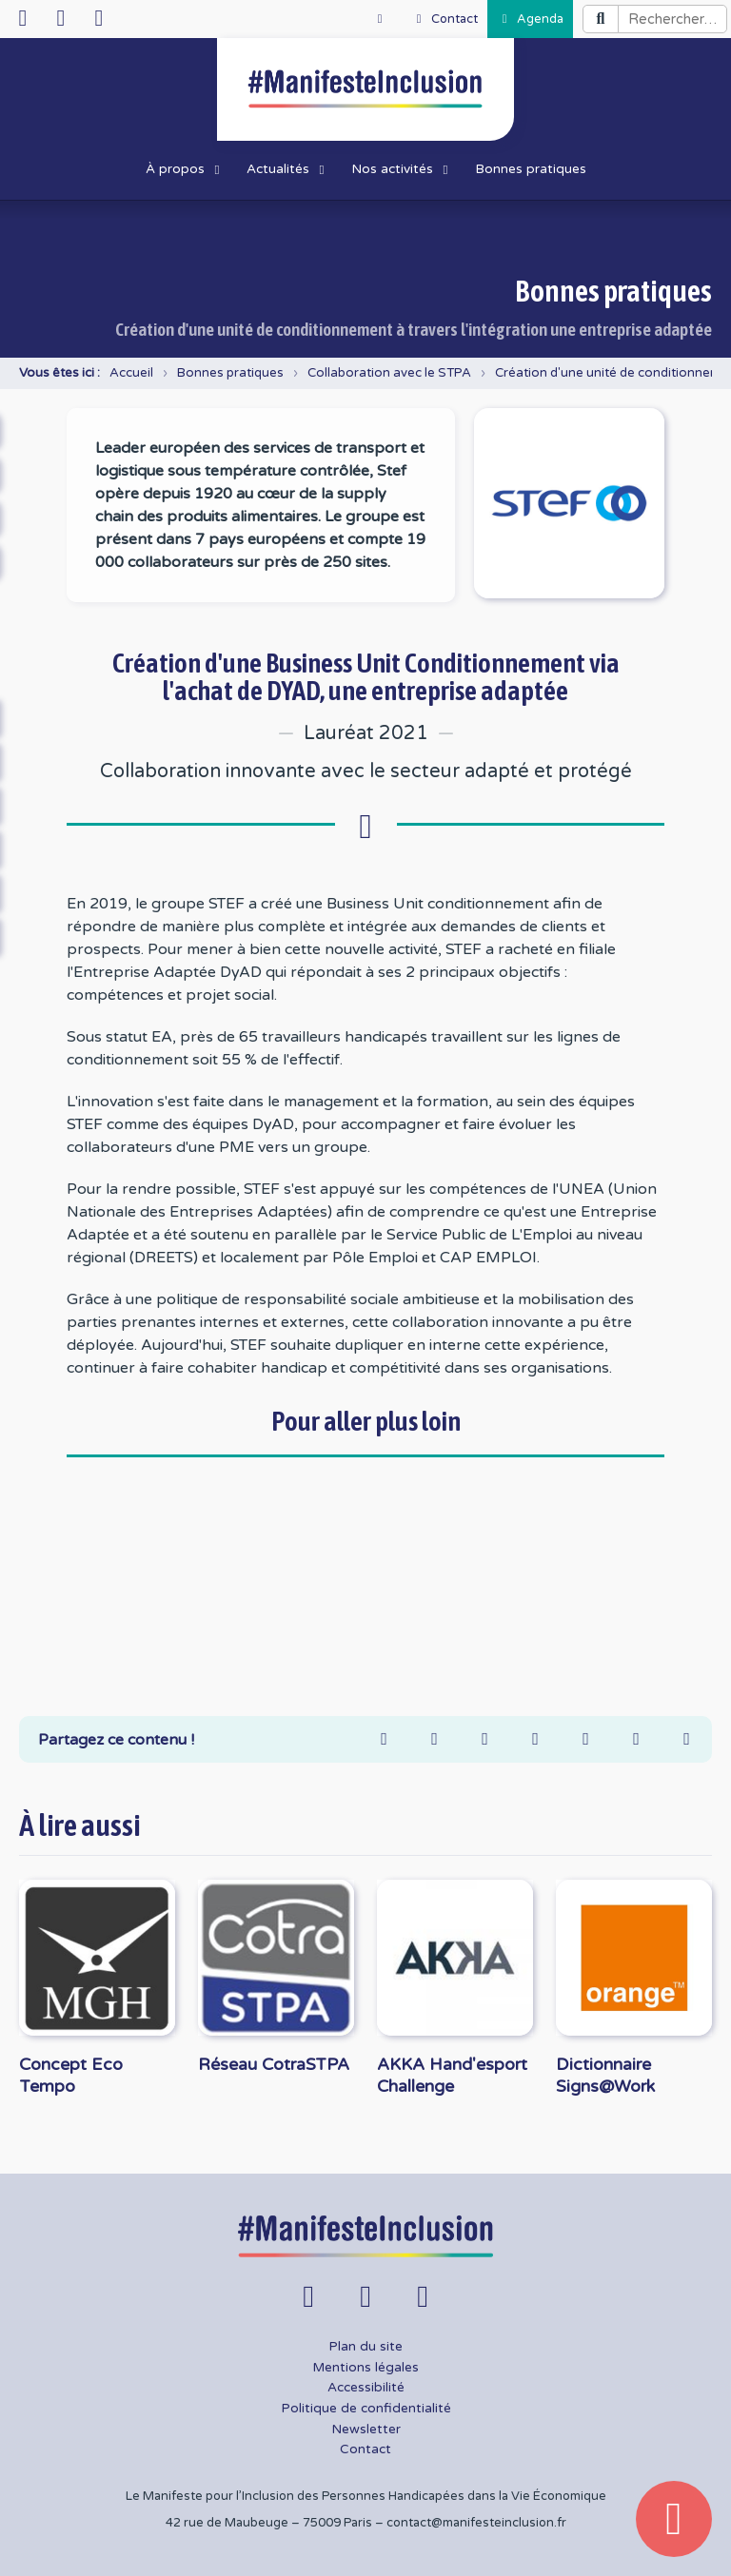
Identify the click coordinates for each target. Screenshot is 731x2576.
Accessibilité (366, 2387)
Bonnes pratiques (230, 373)
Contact (365, 2449)
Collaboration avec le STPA (389, 373)
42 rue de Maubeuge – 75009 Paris (269, 2522)
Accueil (131, 373)
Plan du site (365, 2346)
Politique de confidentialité (366, 2408)
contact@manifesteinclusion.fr (476, 2522)
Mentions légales (365, 2367)
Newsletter (366, 2429)
